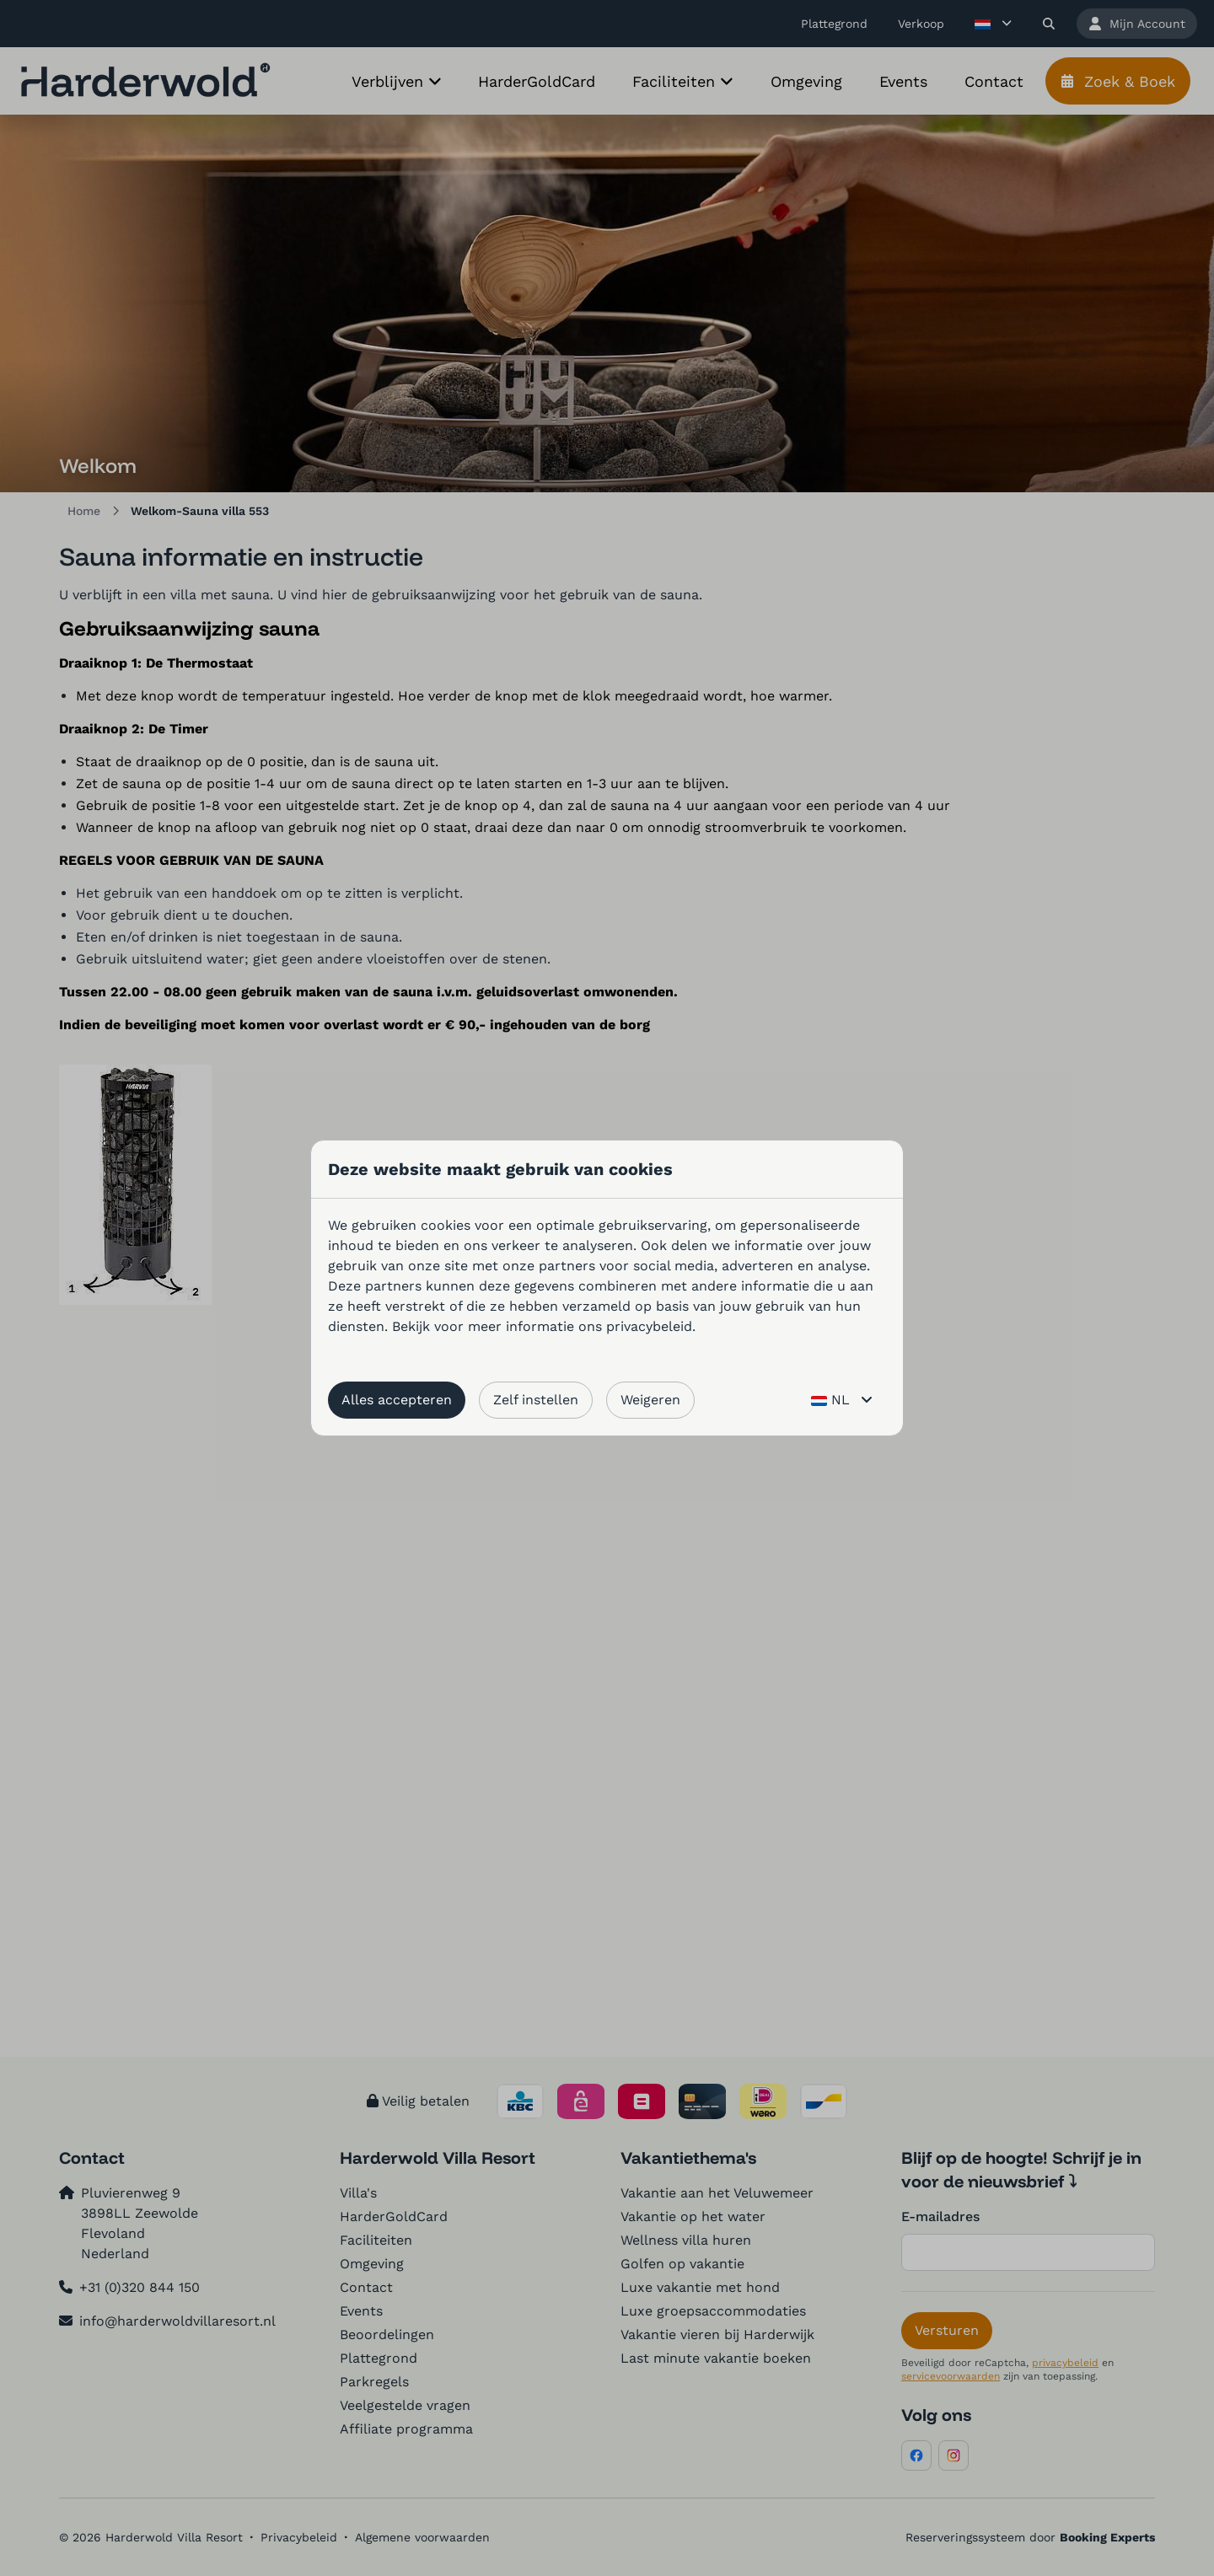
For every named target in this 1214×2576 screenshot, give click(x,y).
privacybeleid (649, 1326)
